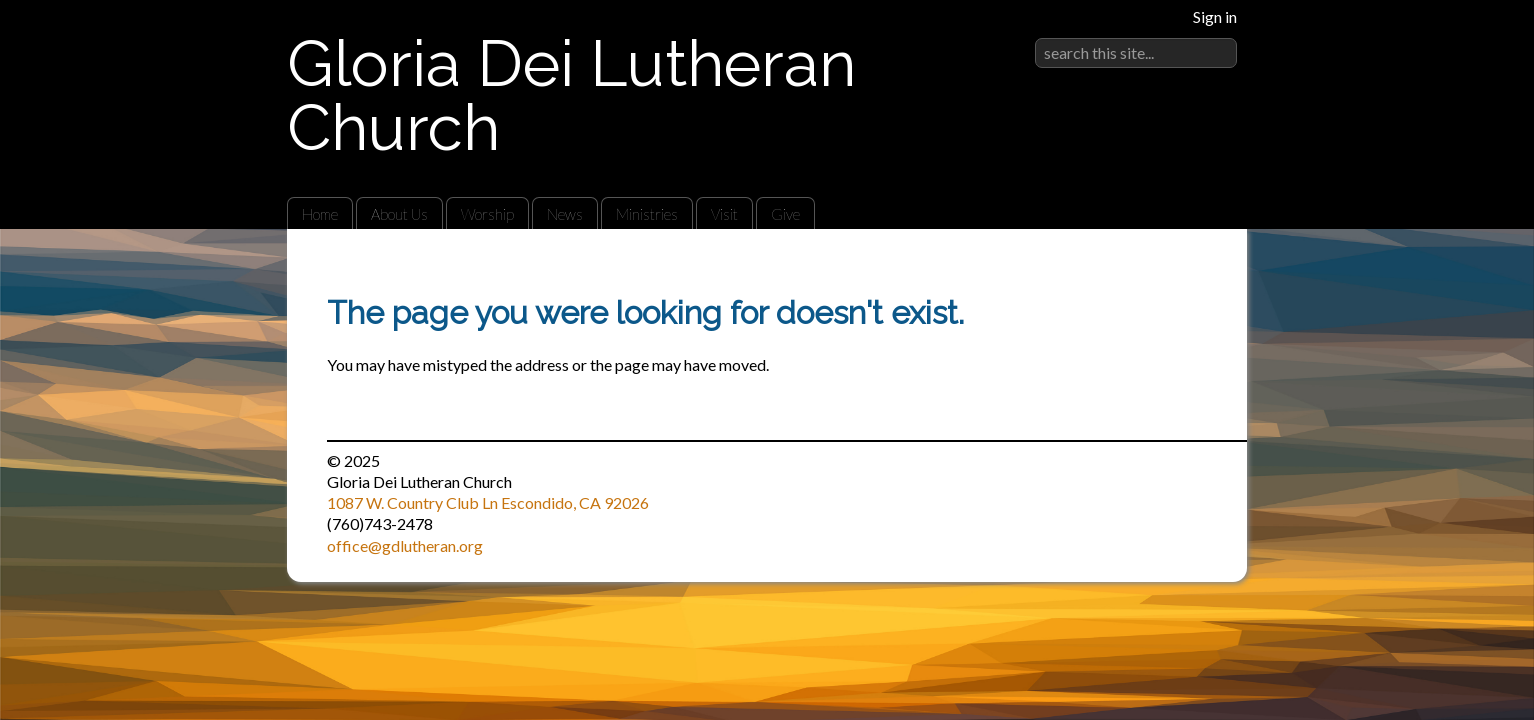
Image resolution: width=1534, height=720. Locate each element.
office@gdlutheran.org (405, 545)
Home (320, 214)
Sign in (1215, 16)
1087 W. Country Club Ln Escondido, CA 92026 (488, 502)
